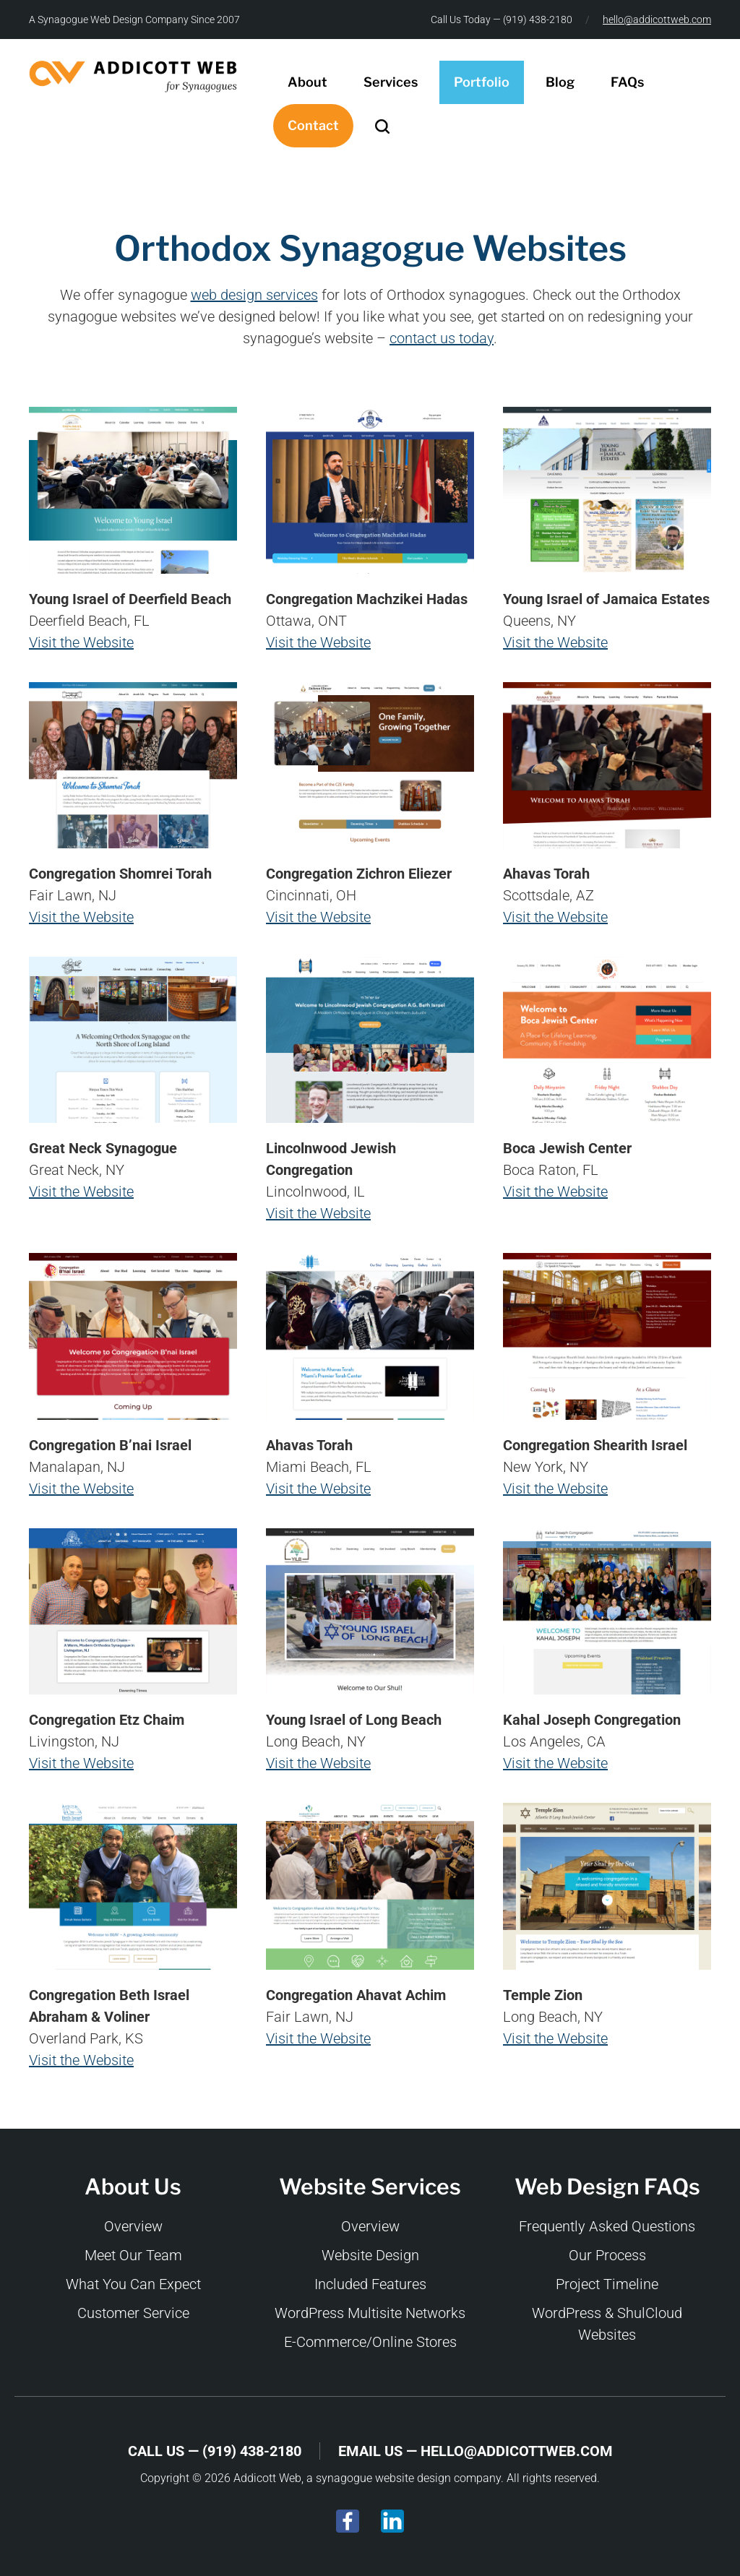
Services (390, 82)
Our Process (607, 2255)
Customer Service (133, 2313)
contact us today (442, 338)
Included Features (370, 2284)
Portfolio (481, 82)
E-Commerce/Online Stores (370, 2342)
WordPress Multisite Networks (370, 2313)
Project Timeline (607, 2284)
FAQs (627, 82)
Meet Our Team (133, 2255)
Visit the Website (81, 642)
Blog (560, 82)
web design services (254, 294)
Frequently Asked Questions (607, 2226)
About (307, 82)
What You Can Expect (133, 2284)
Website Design (370, 2255)
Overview (133, 2226)
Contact (313, 125)
